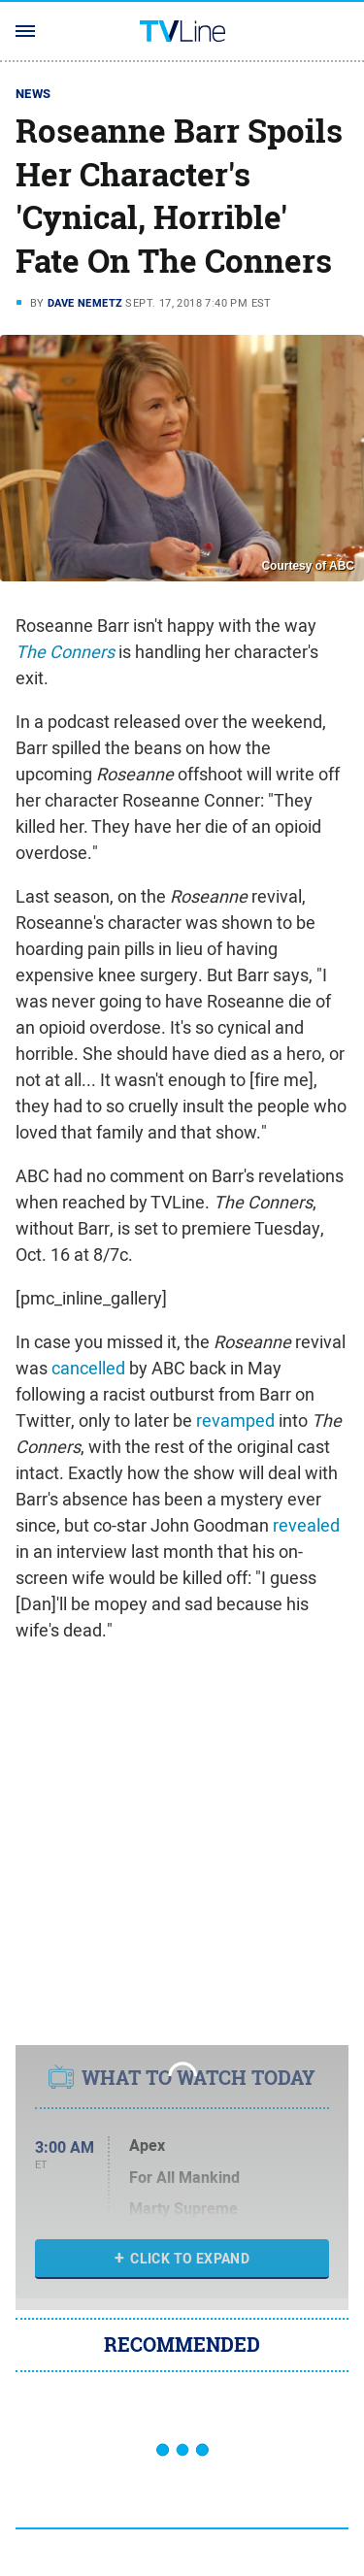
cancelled (88, 1368)
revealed (306, 1525)
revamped (235, 1420)
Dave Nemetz (85, 303)
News (33, 93)
